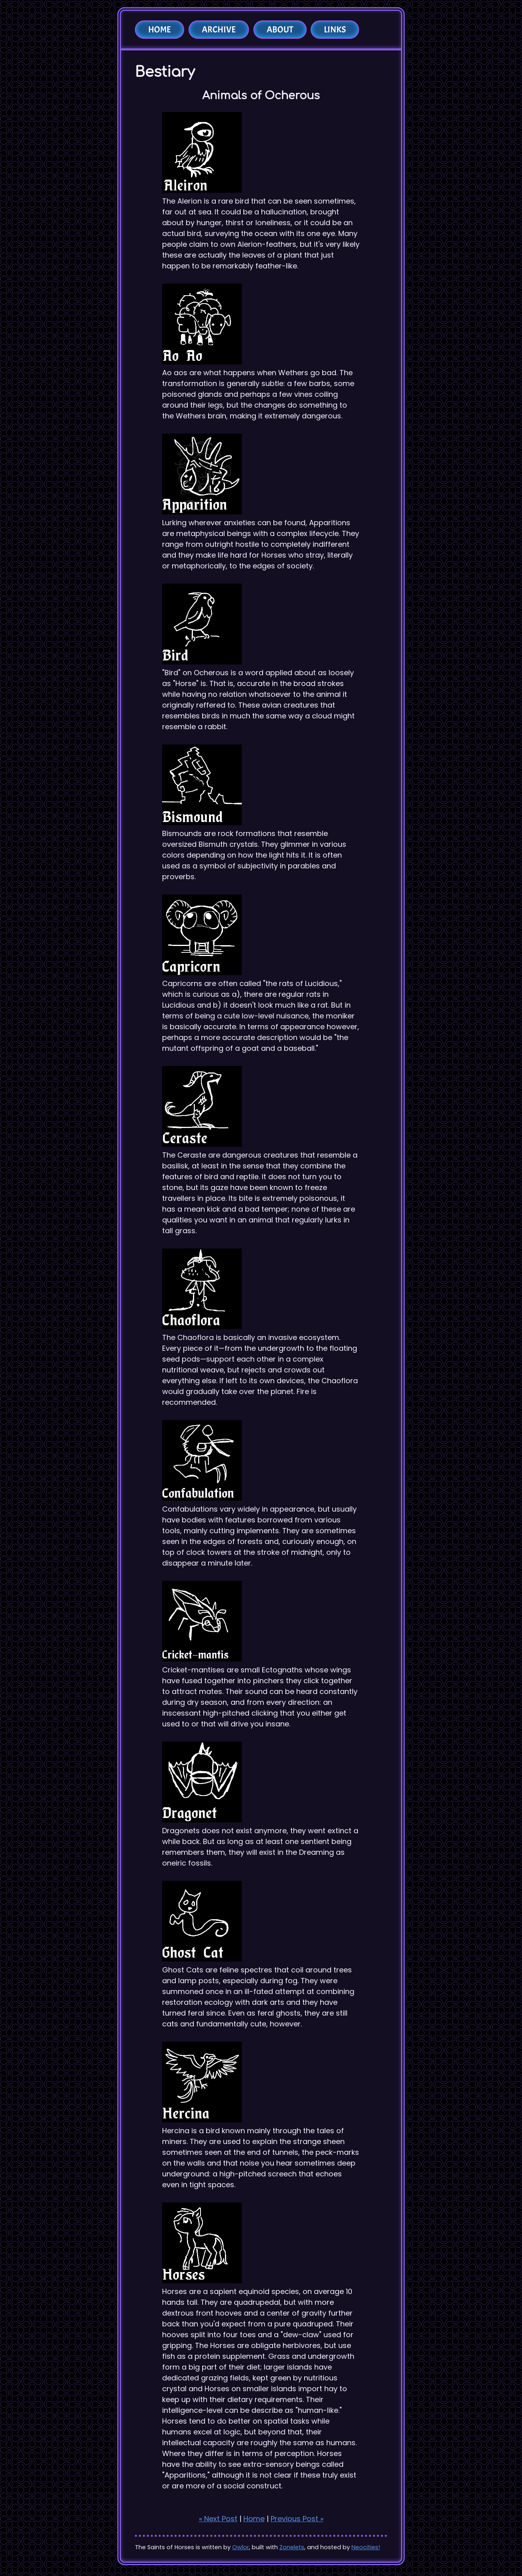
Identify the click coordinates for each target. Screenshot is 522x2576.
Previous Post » (297, 2519)
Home (159, 29)
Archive (219, 29)
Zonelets (291, 2547)
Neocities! (365, 2547)
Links (335, 29)
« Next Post (218, 2519)
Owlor (240, 2547)
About (280, 29)
